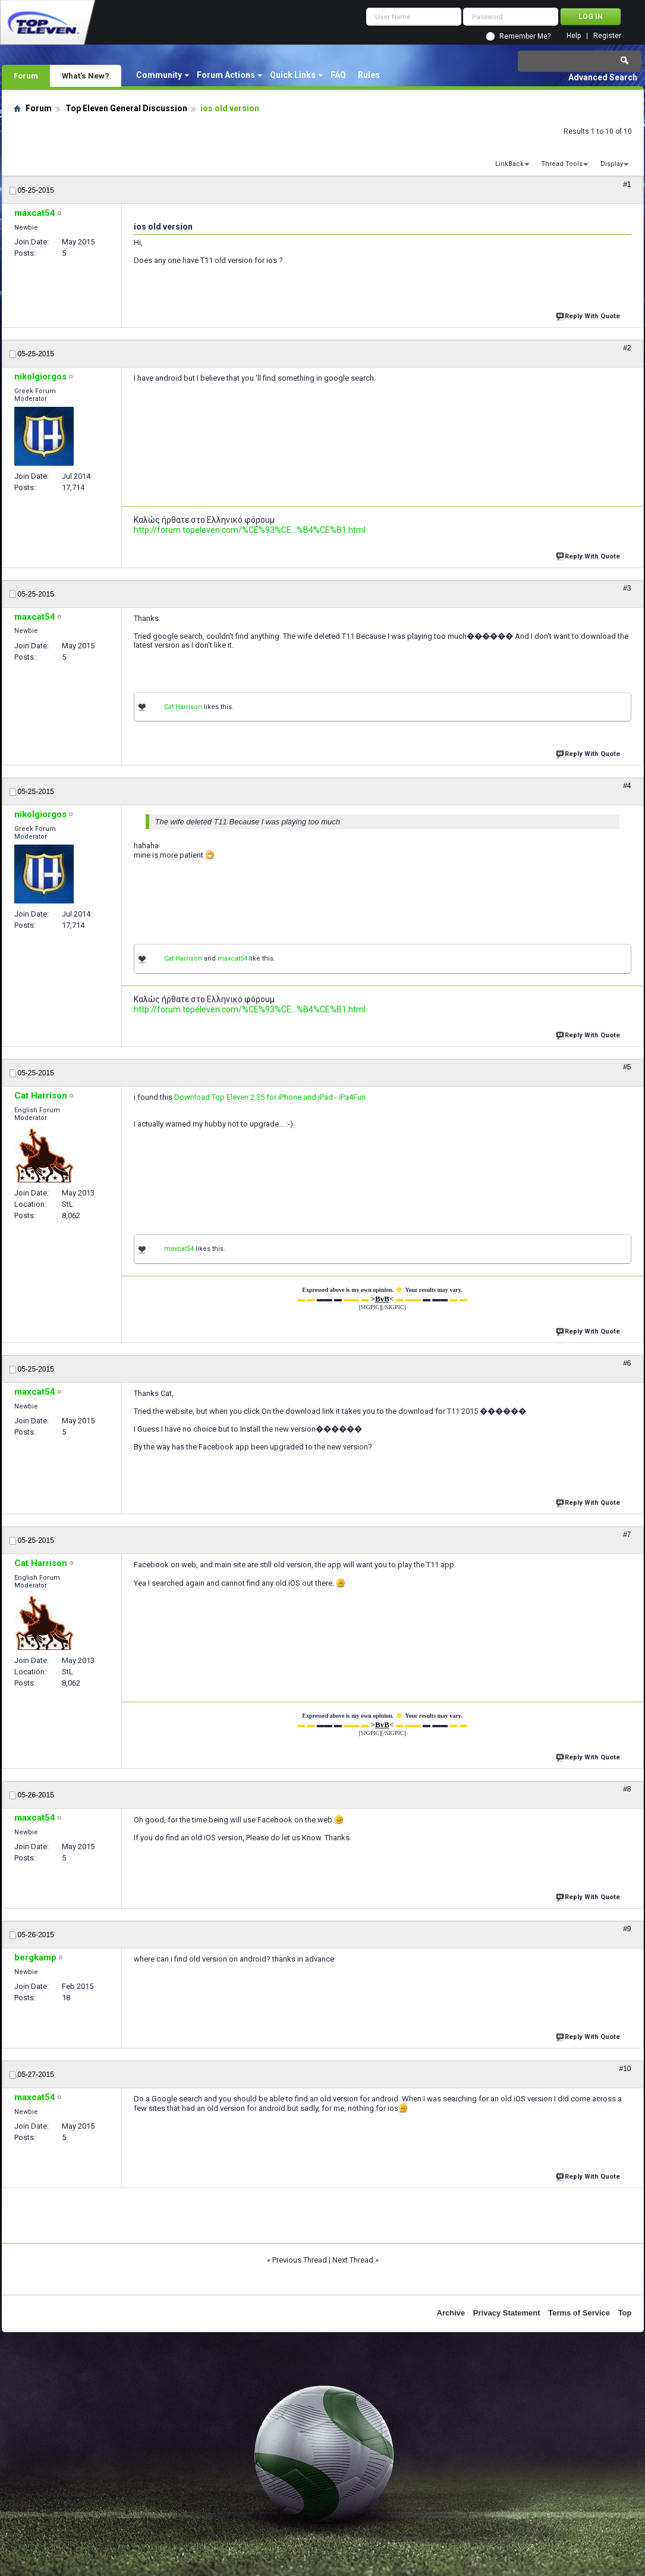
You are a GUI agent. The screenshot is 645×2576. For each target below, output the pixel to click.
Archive (451, 2312)
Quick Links (293, 75)
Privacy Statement (506, 2312)
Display (611, 164)
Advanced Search (602, 77)
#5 (627, 1067)
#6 (627, 1363)
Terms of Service (579, 2312)
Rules (369, 75)
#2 (627, 348)
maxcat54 (232, 958)
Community (159, 75)
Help (574, 36)
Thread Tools (562, 164)
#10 (625, 2068)
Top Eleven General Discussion (126, 108)
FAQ (338, 75)
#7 (627, 1534)
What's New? (85, 75)
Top (625, 2312)
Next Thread (352, 2259)
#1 (627, 184)
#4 (627, 786)
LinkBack (509, 164)
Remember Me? (524, 36)
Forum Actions (226, 75)
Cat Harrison (183, 707)
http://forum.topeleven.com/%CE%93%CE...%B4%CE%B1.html (250, 530)
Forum (26, 75)
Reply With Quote (589, 315)
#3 (627, 588)
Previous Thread (299, 2259)
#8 (627, 1789)
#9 (627, 1929)
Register (607, 36)
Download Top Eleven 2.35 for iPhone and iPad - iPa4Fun (270, 1097)
